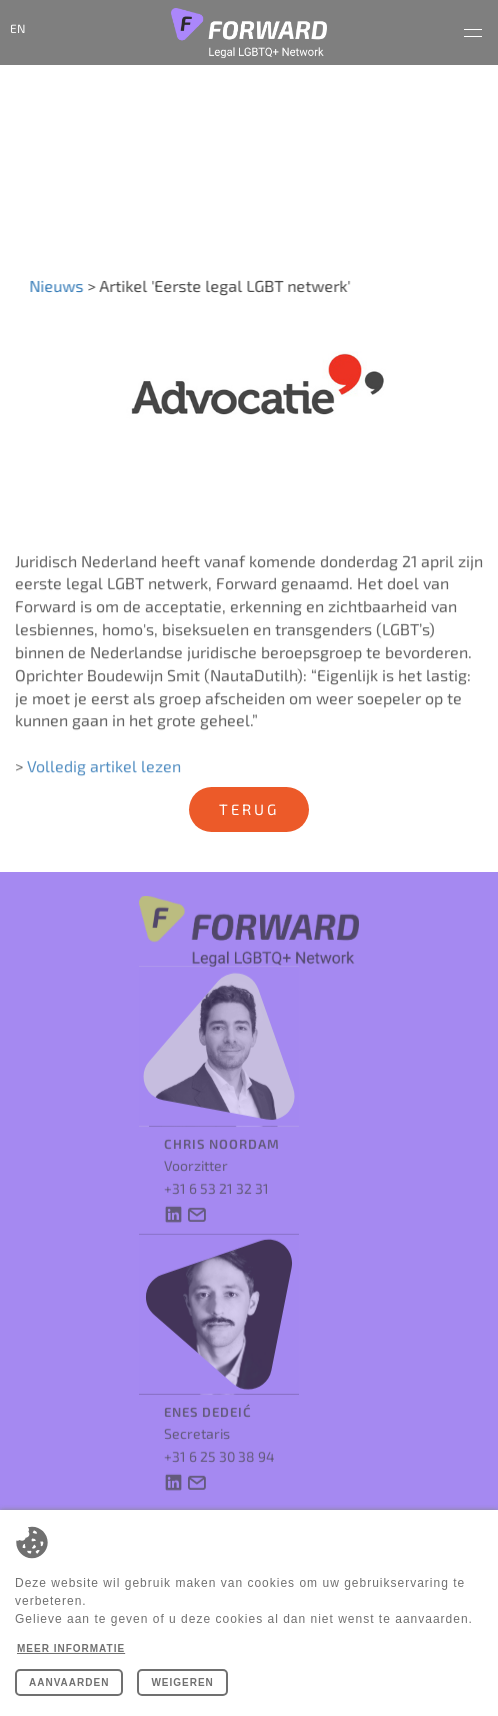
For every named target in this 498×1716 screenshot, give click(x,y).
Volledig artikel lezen (104, 772)
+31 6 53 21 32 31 (216, 1176)
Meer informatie (71, 1648)
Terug (249, 809)
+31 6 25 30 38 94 (219, 1444)
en (17, 28)
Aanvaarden (69, 1682)
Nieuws (54, 285)
